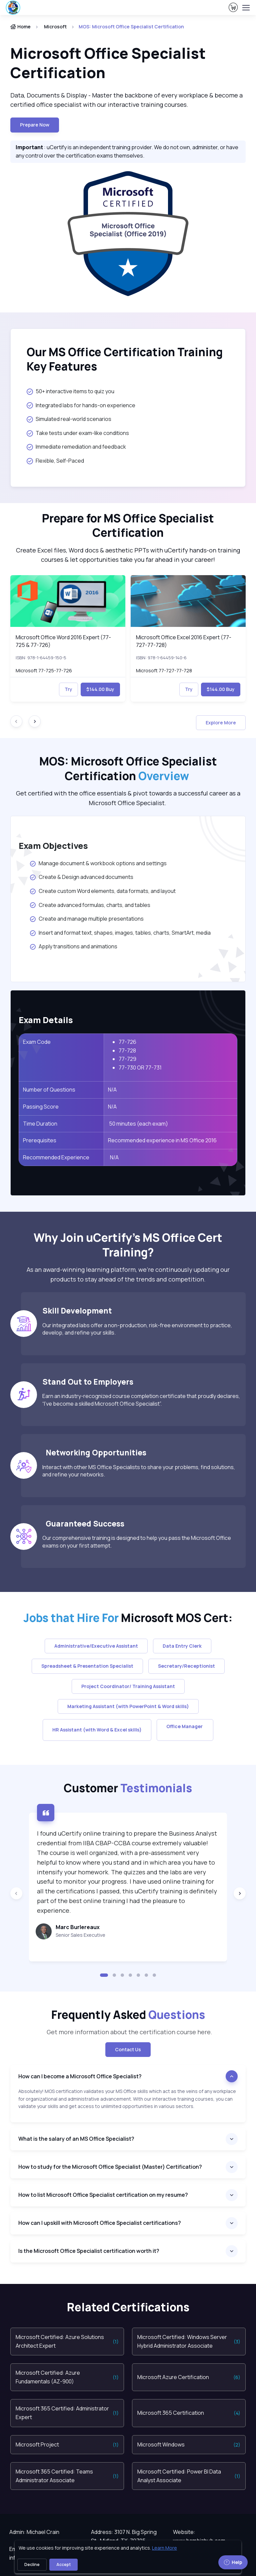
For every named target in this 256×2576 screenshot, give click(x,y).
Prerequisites (39, 1140)
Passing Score (41, 1106)
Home (20, 26)
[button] (104, 1975)
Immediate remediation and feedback (76, 446)
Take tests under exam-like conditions (78, 433)
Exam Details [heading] (46, 1019)
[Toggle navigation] (246, 8)
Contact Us (128, 2049)
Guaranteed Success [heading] (83, 1523)
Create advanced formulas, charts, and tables (89, 905)
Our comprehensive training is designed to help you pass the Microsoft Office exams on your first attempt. (136, 1541)
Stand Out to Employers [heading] (87, 1382)
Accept (63, 2564)
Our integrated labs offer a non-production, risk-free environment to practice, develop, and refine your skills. (137, 1329)
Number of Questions (49, 1089)
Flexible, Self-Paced (55, 460)
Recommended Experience (56, 1157)
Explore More (221, 722)
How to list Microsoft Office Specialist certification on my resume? (103, 2194)
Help (233, 2562)
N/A (112, 1089)
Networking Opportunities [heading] (94, 1452)
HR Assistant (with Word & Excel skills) (97, 1729)
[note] (128, 2105)
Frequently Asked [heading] (128, 2015)
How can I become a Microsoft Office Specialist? (80, 2076)
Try (68, 689)
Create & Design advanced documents (81, 877)
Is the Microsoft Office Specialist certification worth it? (88, 2251)
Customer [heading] (128, 1788)
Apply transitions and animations (73, 946)
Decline (32, 2564)
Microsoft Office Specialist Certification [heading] (108, 63)
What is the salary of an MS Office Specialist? (76, 2138)
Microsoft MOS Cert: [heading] (128, 1618)
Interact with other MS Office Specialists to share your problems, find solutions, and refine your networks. (138, 1470)
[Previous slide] (16, 1893)
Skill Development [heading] (77, 1311)
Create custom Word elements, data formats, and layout (102, 891)
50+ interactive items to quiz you (70, 391)
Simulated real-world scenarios (69, 419)
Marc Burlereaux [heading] (78, 1927)
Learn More (164, 2548)
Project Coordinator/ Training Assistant (128, 1686)
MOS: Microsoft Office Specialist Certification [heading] (128, 768)
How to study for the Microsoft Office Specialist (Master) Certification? (110, 2166)
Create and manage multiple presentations (86, 918)
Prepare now (34, 125)
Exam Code (37, 1041)
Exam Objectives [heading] (53, 845)
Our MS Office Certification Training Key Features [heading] (125, 359)
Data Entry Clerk (182, 1646)
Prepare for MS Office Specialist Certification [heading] (128, 525)
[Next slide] (35, 721)
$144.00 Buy (100, 689)
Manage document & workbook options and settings (98, 863)
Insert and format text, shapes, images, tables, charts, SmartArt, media (120, 932)
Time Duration (40, 1123)
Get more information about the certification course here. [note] (128, 2032)
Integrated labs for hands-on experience (81, 405)
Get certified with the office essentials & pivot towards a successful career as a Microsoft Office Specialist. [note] (128, 798)
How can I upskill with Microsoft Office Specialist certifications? (99, 2223)
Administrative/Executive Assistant (96, 1646)
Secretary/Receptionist (186, 1666)
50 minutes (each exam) (138, 1123)
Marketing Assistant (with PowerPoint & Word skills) (128, 1706)
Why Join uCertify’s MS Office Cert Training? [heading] (128, 1244)
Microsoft (55, 26)
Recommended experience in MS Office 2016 (162, 1140)
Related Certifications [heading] (128, 2307)
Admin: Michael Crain (34, 2532)
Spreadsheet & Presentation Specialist (87, 1666)
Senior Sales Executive (80, 1935)
